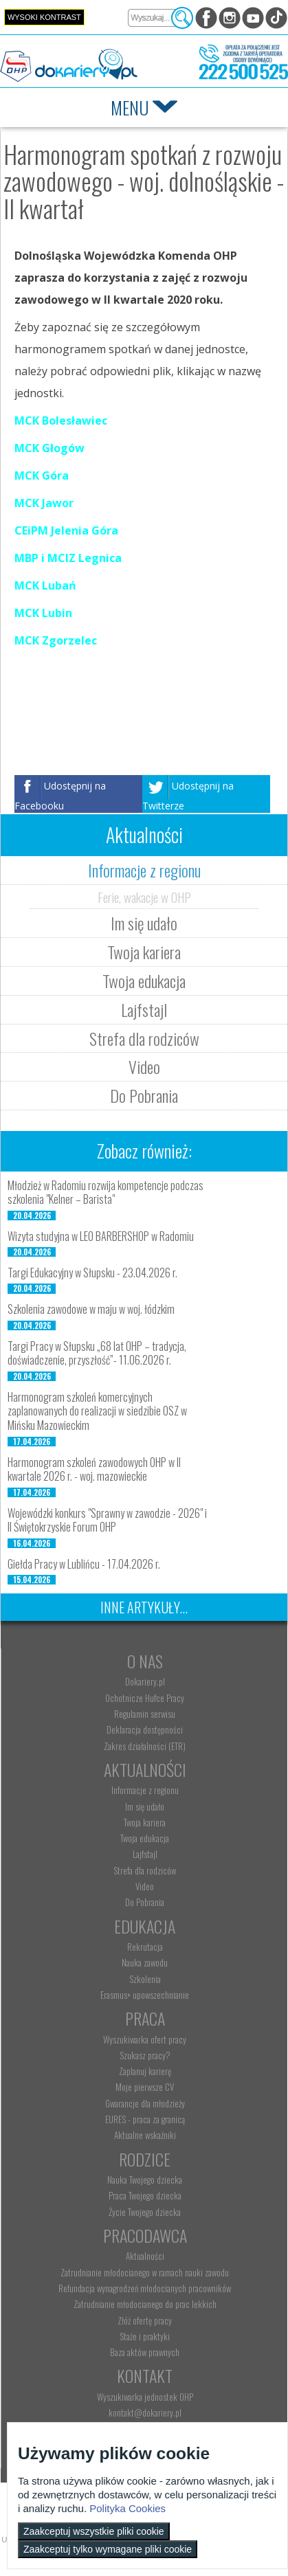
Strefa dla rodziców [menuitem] (144, 1870)
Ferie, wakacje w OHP (144, 896)
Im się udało (144, 922)
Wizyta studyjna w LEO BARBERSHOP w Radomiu (101, 1236)
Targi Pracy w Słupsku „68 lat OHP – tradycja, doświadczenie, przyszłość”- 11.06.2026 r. (97, 1353)
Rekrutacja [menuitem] (145, 1946)
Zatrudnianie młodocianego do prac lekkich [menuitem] (145, 2304)
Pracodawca (145, 2235)
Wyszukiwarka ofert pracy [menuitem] (144, 2039)
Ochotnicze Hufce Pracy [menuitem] (144, 1698)
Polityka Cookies (127, 2508)
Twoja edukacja (144, 980)
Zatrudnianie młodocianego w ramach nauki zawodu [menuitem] (144, 2272)
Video (144, 1066)
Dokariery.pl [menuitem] (145, 1681)
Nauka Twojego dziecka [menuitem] (144, 2179)
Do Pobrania (144, 1095)
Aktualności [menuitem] (145, 2256)
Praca (145, 2018)
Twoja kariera (144, 951)
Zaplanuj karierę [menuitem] (145, 2071)
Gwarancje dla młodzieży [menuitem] (145, 2103)
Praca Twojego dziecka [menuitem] (145, 2195)
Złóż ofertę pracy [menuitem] (145, 2320)
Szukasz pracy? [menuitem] (145, 2055)
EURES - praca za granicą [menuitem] (145, 2119)
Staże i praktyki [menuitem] (145, 2336)
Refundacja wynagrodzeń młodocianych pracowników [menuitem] (144, 2288)
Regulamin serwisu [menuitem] (144, 1714)
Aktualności (145, 1769)
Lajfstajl (144, 1009)
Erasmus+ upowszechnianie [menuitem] (144, 1995)
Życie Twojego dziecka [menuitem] (145, 2212)
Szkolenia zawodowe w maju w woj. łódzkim (91, 1309)
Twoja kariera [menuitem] (145, 1822)
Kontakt (145, 2375)
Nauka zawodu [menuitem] (145, 1962)
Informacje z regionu (144, 870)
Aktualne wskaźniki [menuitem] (145, 2135)
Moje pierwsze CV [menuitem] (144, 2087)
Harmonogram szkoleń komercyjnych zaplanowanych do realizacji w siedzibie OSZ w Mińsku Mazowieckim (97, 1411)
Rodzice (144, 2159)
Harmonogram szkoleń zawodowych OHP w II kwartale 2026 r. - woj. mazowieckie (94, 1469)
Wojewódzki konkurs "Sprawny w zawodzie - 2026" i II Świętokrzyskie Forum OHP (107, 1520)
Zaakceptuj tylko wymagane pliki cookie (107, 2549)
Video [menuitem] (144, 1886)
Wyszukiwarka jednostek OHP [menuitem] (145, 2397)
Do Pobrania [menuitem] (144, 1902)
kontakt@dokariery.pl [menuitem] (145, 2412)
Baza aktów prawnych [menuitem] (144, 2352)
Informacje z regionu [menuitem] (145, 1790)
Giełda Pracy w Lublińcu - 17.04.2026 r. (84, 1564)
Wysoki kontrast (44, 17)
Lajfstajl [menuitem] (145, 1854)
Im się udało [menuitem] (144, 1806)
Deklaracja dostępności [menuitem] (145, 1729)
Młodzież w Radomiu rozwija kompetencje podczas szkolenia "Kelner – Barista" (105, 1192)
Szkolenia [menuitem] (145, 1979)
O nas (145, 1660)
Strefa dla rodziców (144, 1038)
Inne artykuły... (144, 1607)
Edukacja (144, 1926)
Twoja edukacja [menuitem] (144, 1838)
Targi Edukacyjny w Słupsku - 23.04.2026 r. (92, 1272)
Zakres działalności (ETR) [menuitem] (145, 1746)
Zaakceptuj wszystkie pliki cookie (93, 2531)
